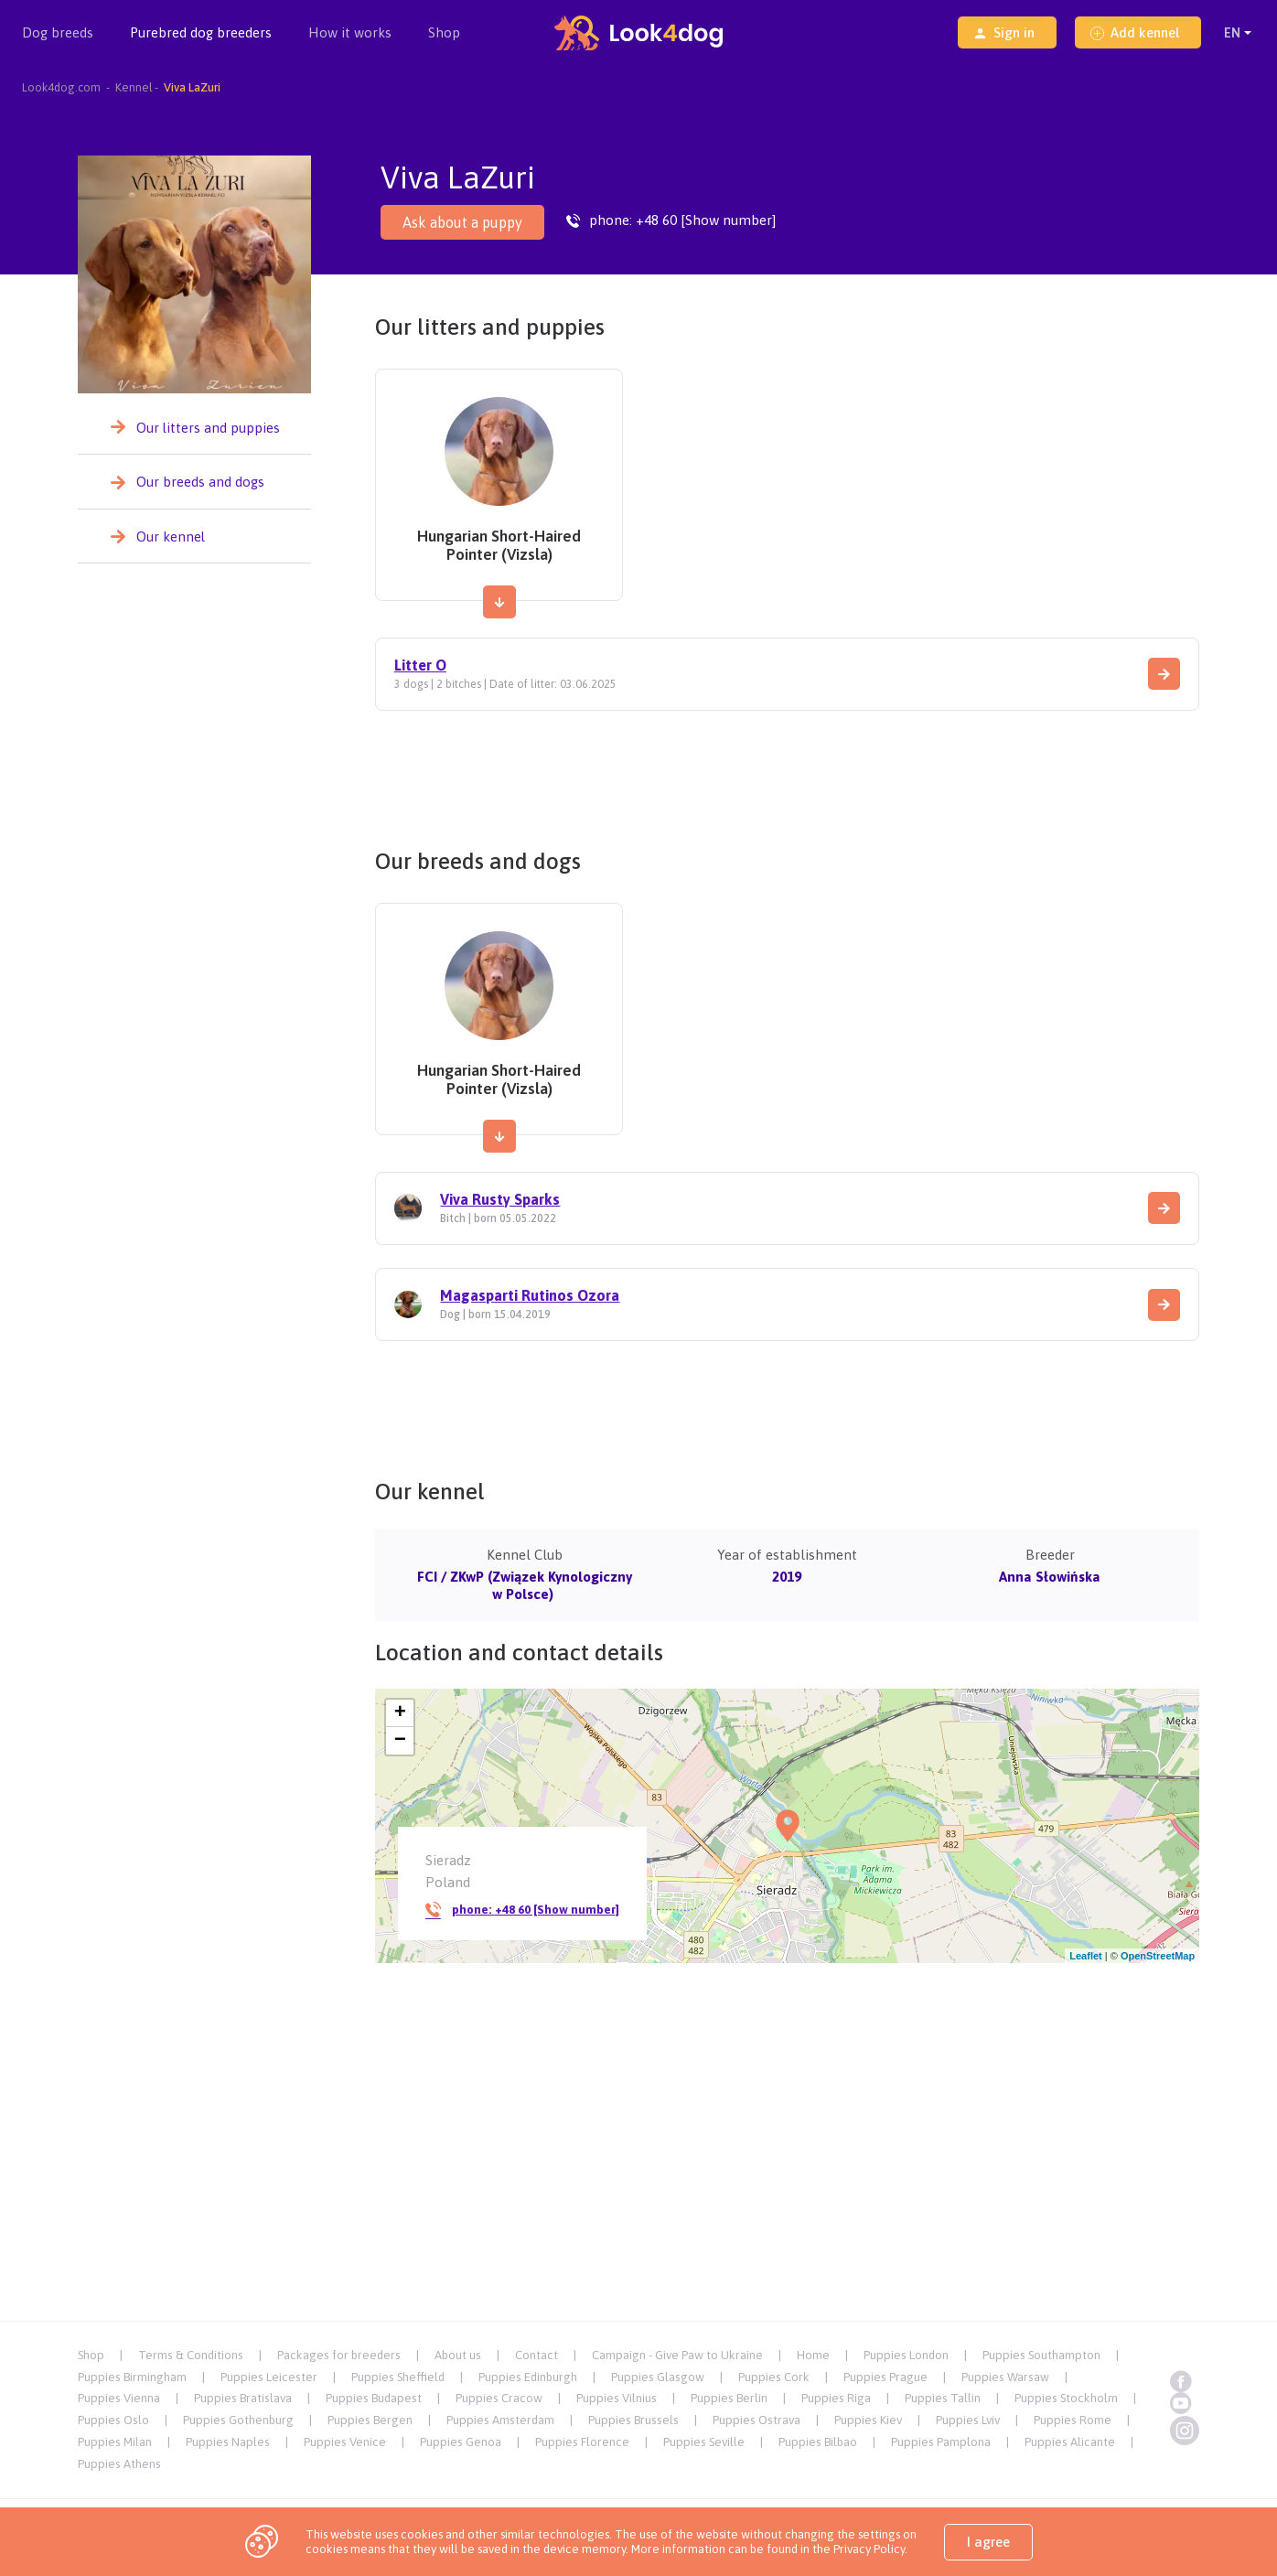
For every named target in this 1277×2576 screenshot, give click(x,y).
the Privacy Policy (857, 2549)
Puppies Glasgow (657, 2377)
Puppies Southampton (1041, 2355)
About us (458, 2355)
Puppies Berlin (729, 2398)
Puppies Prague (885, 2377)
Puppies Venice (345, 2442)
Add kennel (1134, 32)
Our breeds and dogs (200, 481)
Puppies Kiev (868, 2420)
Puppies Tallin (943, 2398)
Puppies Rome (1072, 2420)
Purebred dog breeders (201, 45)
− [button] (400, 1741)
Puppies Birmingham (132, 2377)
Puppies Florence (582, 2442)
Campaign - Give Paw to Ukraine (677, 2355)
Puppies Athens (119, 2464)
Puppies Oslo (113, 2420)
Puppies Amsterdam (500, 2420)
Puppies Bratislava (243, 2398)
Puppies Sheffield (398, 2377)
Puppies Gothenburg (238, 2420)
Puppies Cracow (499, 2398)
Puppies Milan (115, 2442)
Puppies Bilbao (817, 2442)
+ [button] (400, 1713)
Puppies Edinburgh (527, 2377)
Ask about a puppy (462, 222)
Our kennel (170, 536)
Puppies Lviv (968, 2420)
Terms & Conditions (190, 2355)
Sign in (1004, 32)
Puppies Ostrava (756, 2420)
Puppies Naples (228, 2442)
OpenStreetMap (1158, 1955)
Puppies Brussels (633, 2420)
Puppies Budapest (374, 2398)
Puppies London (906, 2355)
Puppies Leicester (268, 2377)
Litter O (420, 665)
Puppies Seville (704, 2442)
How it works (350, 32)
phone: (522, 1909)
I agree (988, 2541)
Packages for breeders (339, 2355)
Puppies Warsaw (1005, 2377)
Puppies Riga (836, 2398)
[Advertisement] (787, 772)
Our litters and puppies (208, 427)
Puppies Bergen (370, 2420)
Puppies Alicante (1070, 2442)
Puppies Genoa (460, 2442)
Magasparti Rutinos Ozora (529, 1295)
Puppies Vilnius (616, 2398)
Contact (536, 2355)
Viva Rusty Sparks (500, 1199)
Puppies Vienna (119, 2398)
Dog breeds (57, 45)
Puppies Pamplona (941, 2442)
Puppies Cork (774, 2377)
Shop (444, 32)
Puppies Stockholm (1066, 2398)
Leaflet (1085, 1955)
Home (813, 2355)
